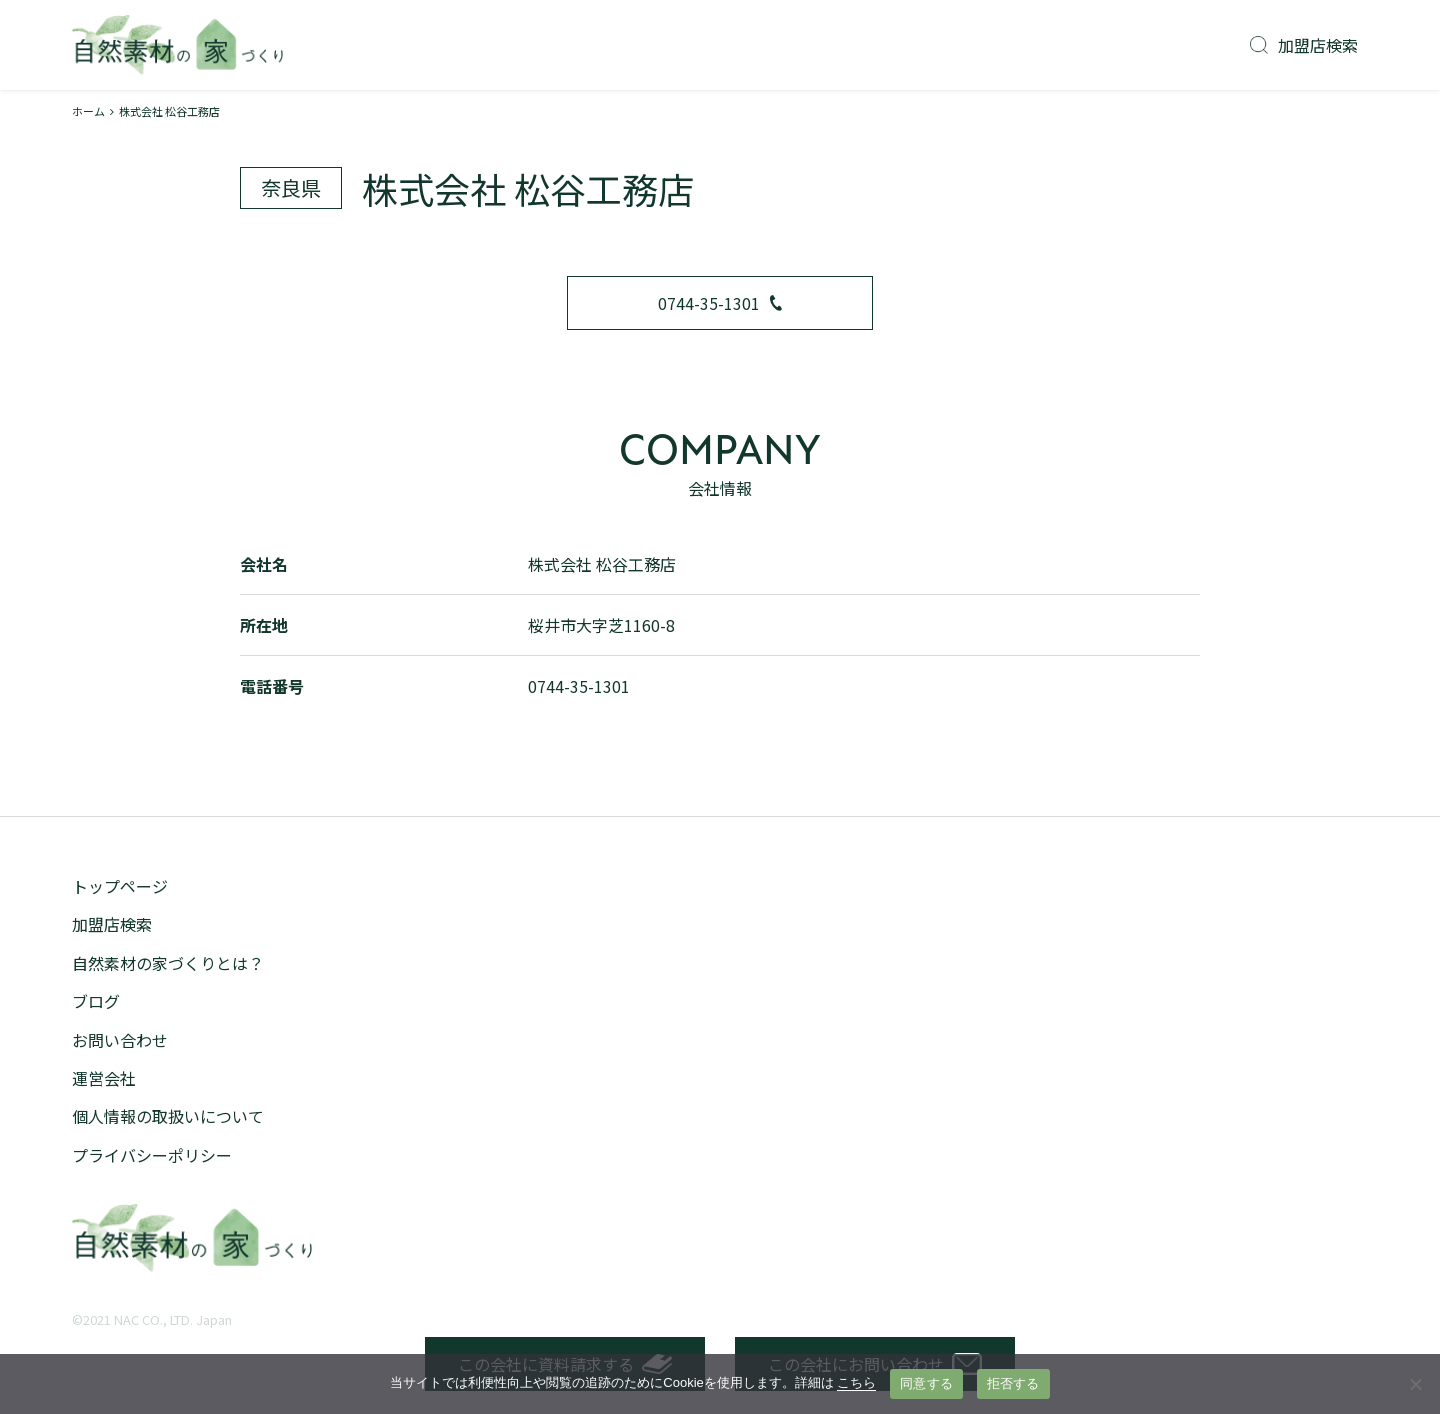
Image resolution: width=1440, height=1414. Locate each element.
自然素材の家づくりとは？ (168, 963)
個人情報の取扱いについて (168, 1116)
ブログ (96, 1001)
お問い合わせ (120, 1040)
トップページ (120, 886)
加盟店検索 (1304, 45)
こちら (856, 1382)
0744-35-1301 (720, 303)
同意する (926, 1383)
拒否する (1013, 1383)
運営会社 (104, 1078)
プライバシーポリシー (152, 1155)
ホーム (88, 111)
